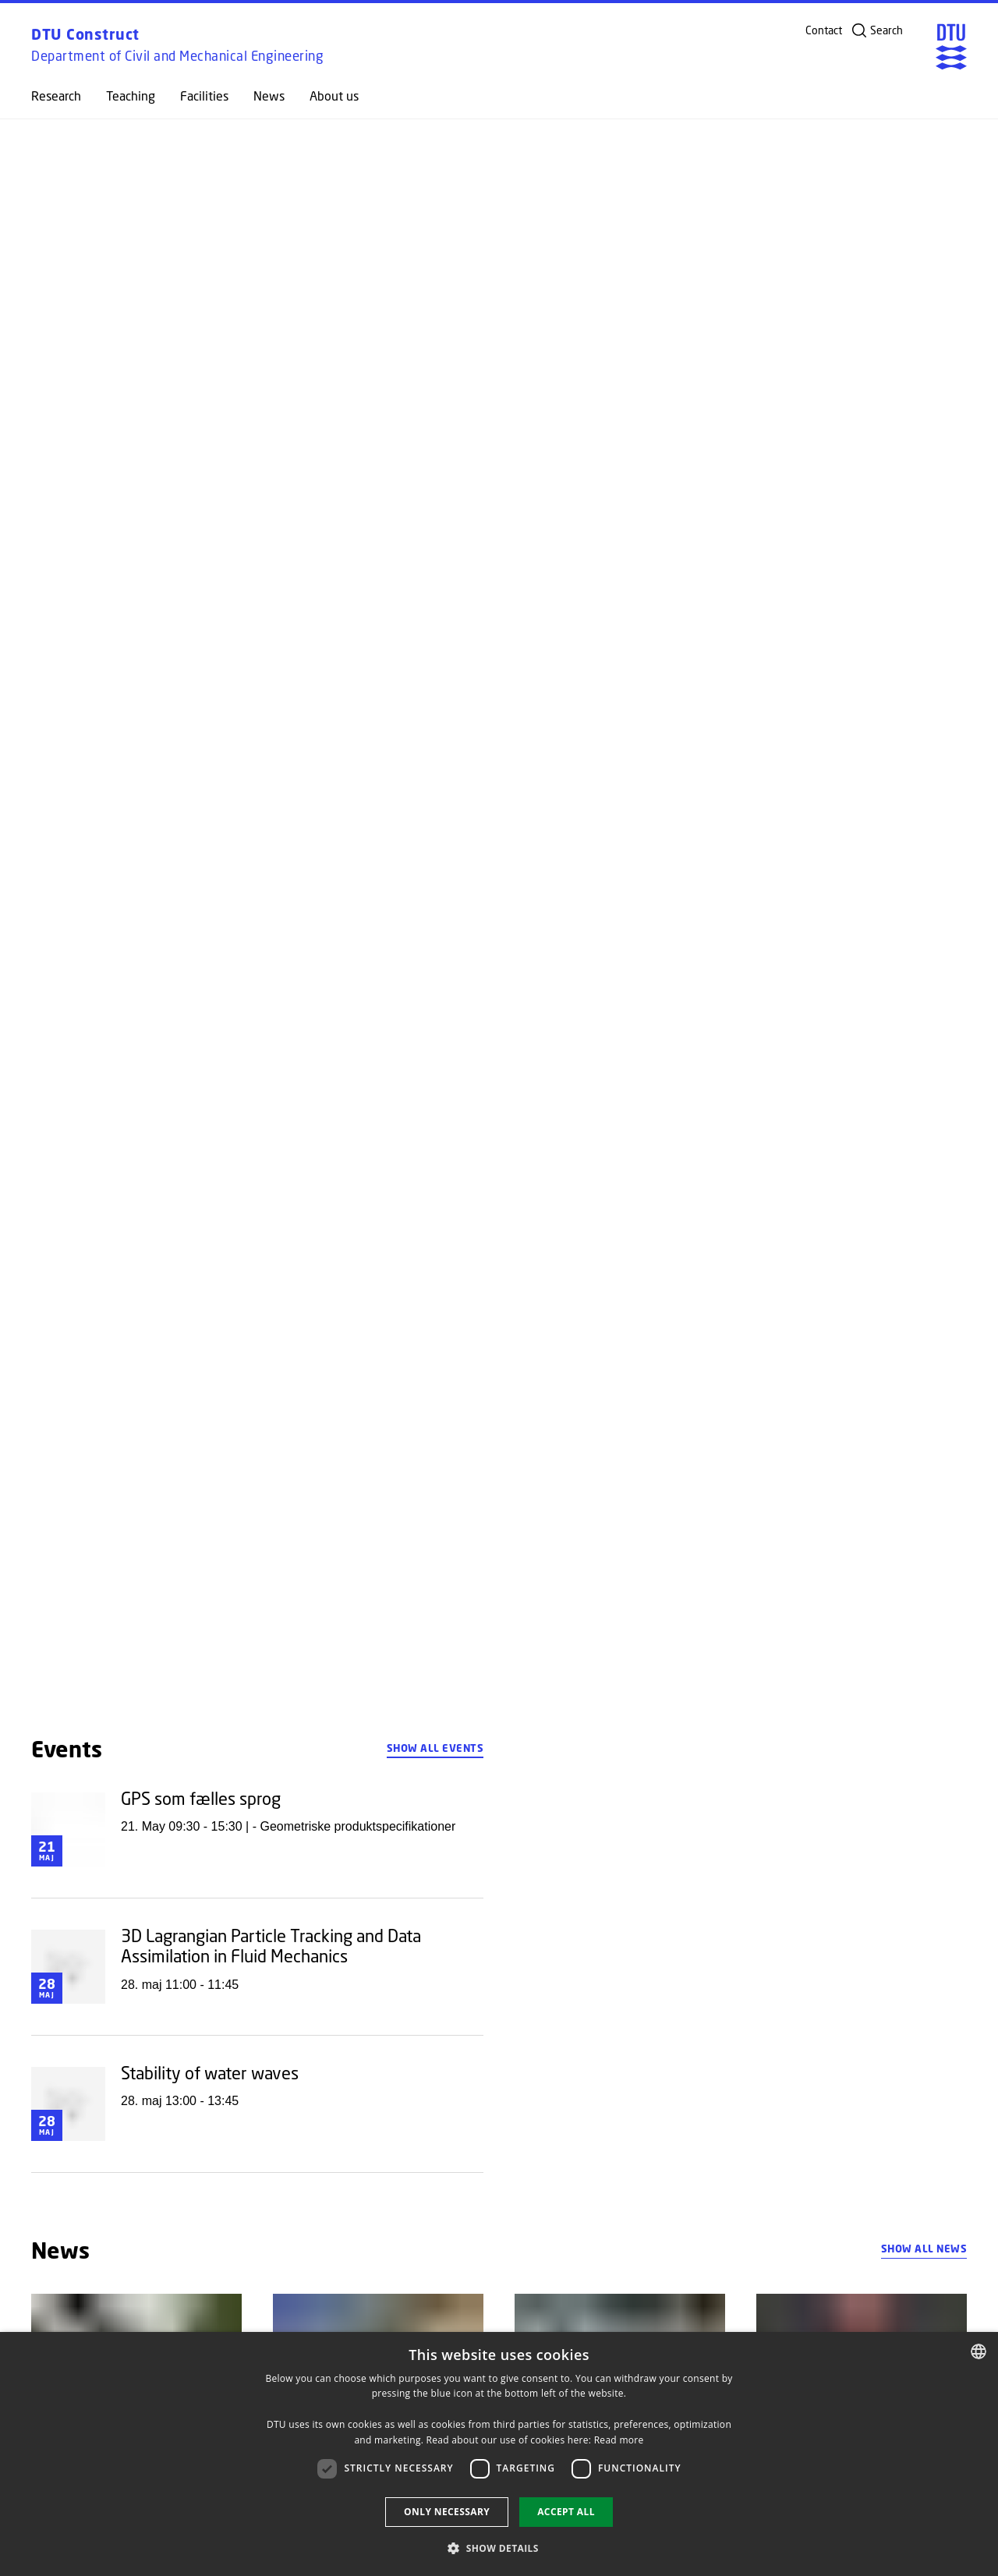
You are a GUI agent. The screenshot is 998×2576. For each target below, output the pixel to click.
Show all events (435, 1748)
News (269, 96)
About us (334, 96)
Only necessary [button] (447, 2511)
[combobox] (978, 2351)
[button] (499, 2548)
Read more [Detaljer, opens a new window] (619, 2440)
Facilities (204, 96)
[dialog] (499, 2454)
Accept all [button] (566, 2511)
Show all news (924, 2248)
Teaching (130, 96)
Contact (823, 30)
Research (56, 96)
